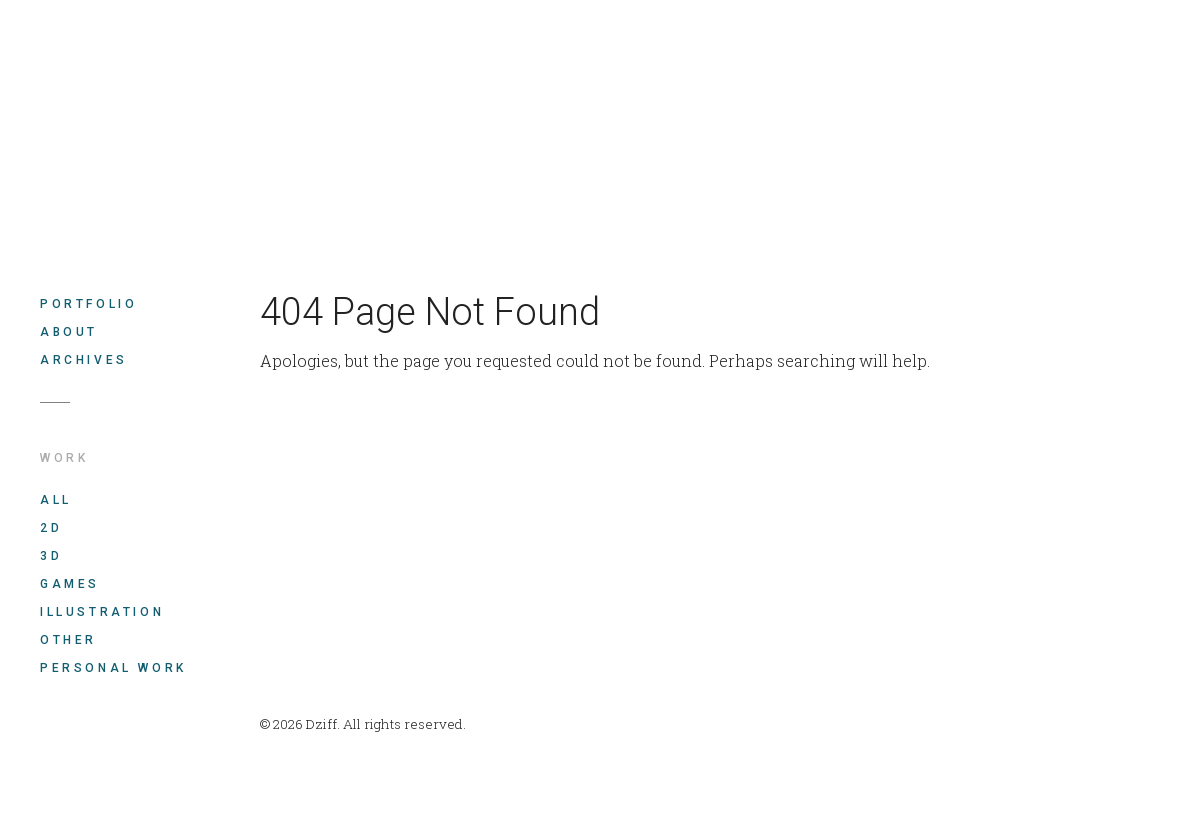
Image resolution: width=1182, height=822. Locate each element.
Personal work (113, 668)
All (56, 500)
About (69, 332)
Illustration (102, 612)
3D (51, 556)
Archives (84, 360)
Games (70, 584)
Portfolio (88, 304)
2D (51, 528)
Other (68, 640)
